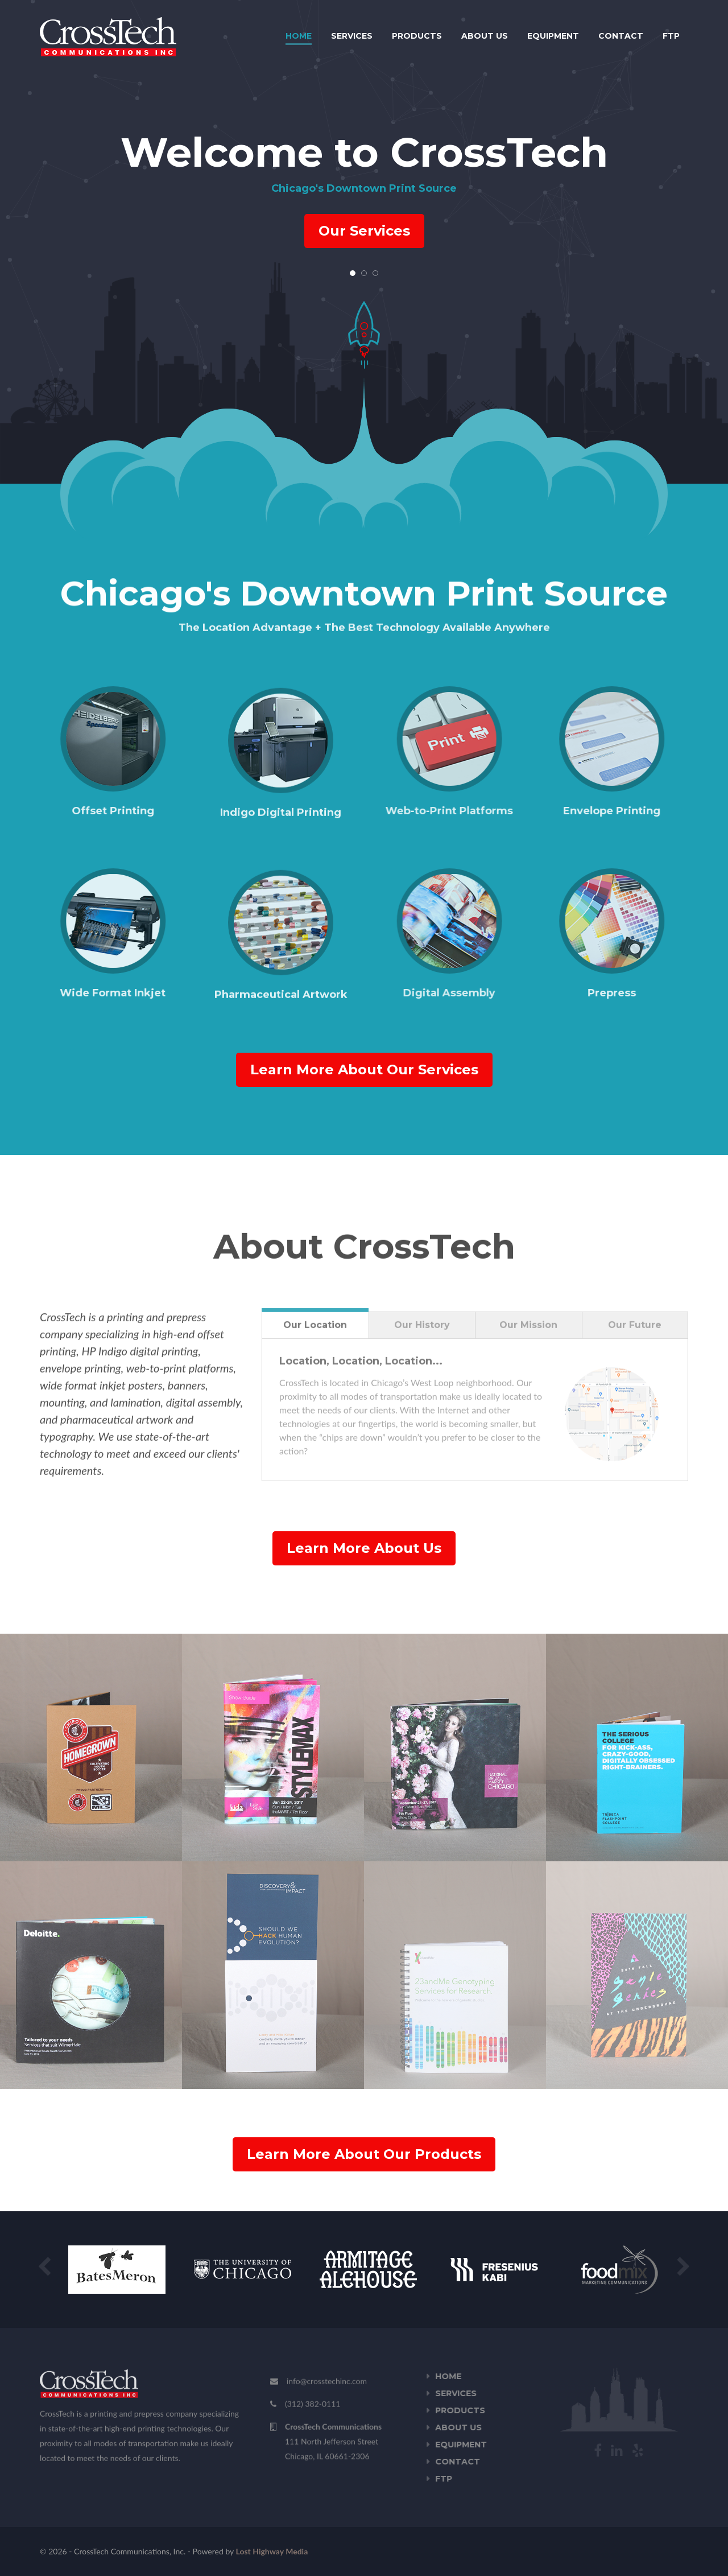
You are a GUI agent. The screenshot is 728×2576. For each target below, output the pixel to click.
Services (352, 36)
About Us (484, 36)
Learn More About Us (364, 1548)
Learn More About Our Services (364, 1069)
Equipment (553, 36)
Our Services (364, 230)
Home (299, 36)
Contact (620, 36)
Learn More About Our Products (364, 2154)
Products (417, 36)
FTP (671, 36)
